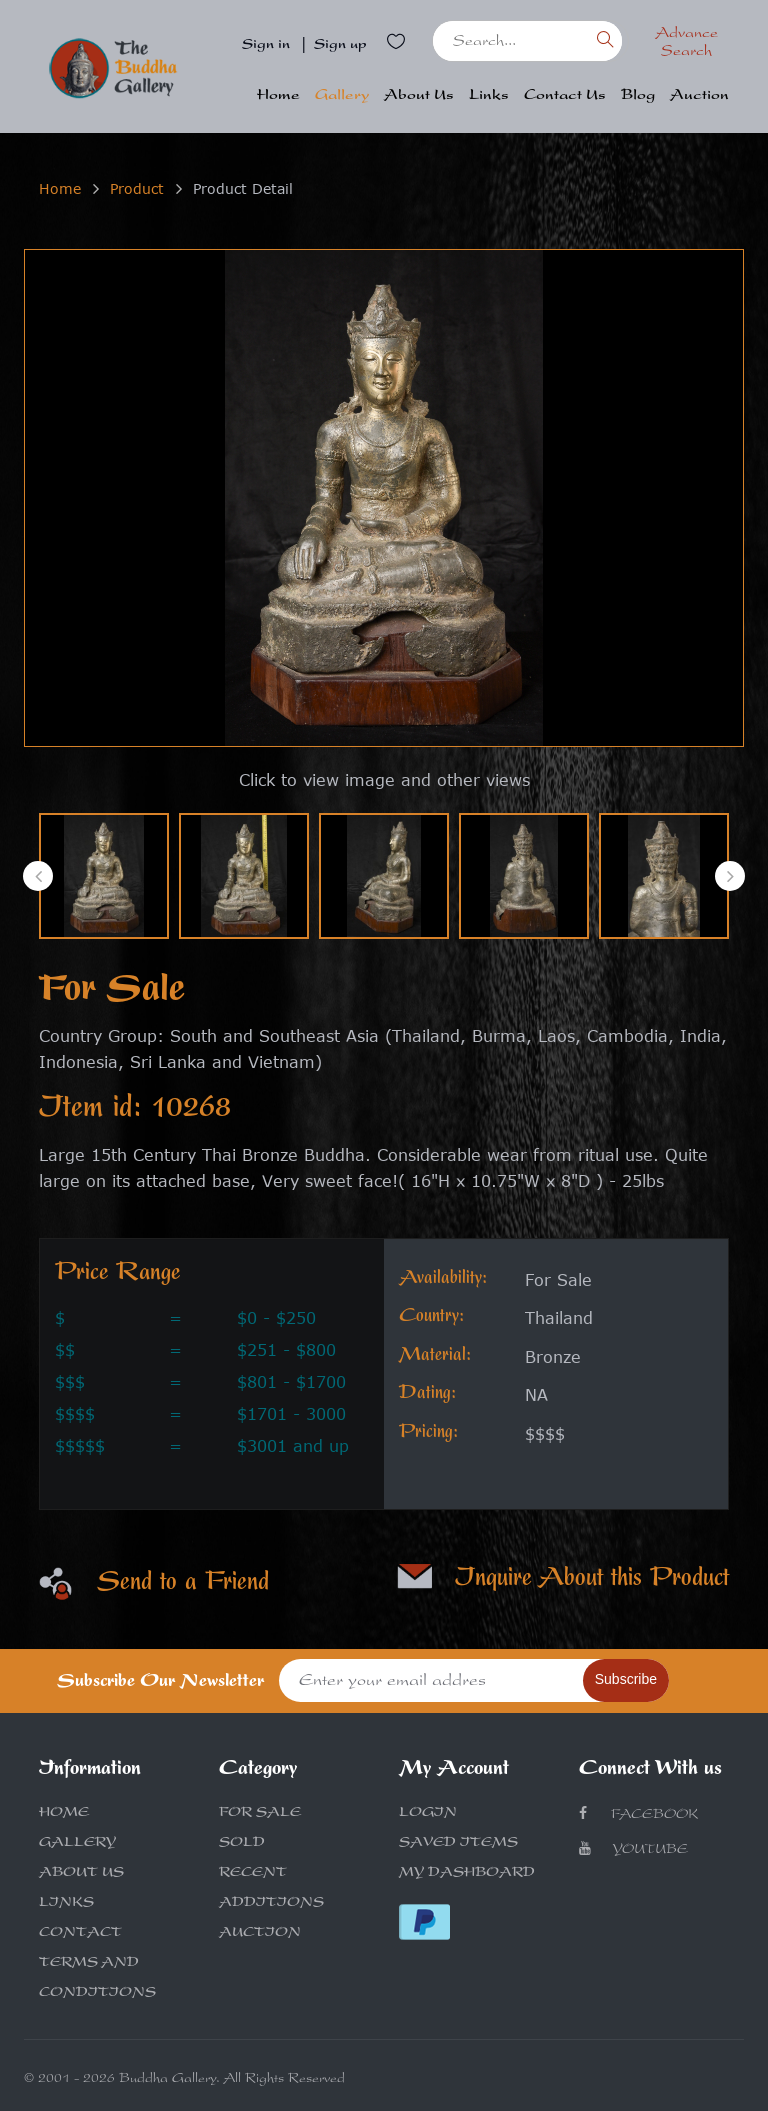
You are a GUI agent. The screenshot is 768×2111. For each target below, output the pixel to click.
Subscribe (626, 1679)
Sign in (266, 46)
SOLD (242, 1844)
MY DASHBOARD (467, 1874)
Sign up (340, 46)
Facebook (638, 1814)
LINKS (66, 1904)
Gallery (342, 96)
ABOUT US (81, 1874)
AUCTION (260, 1934)
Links (489, 96)
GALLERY (77, 1844)
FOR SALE (260, 1814)
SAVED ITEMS (458, 1844)
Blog (638, 96)
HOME (64, 1814)
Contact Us (565, 96)
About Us (419, 96)
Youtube (633, 1849)
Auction (699, 96)
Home (278, 96)
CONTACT (80, 1934)
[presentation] (38, 876)
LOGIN (428, 1814)
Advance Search (686, 44)
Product (137, 188)
